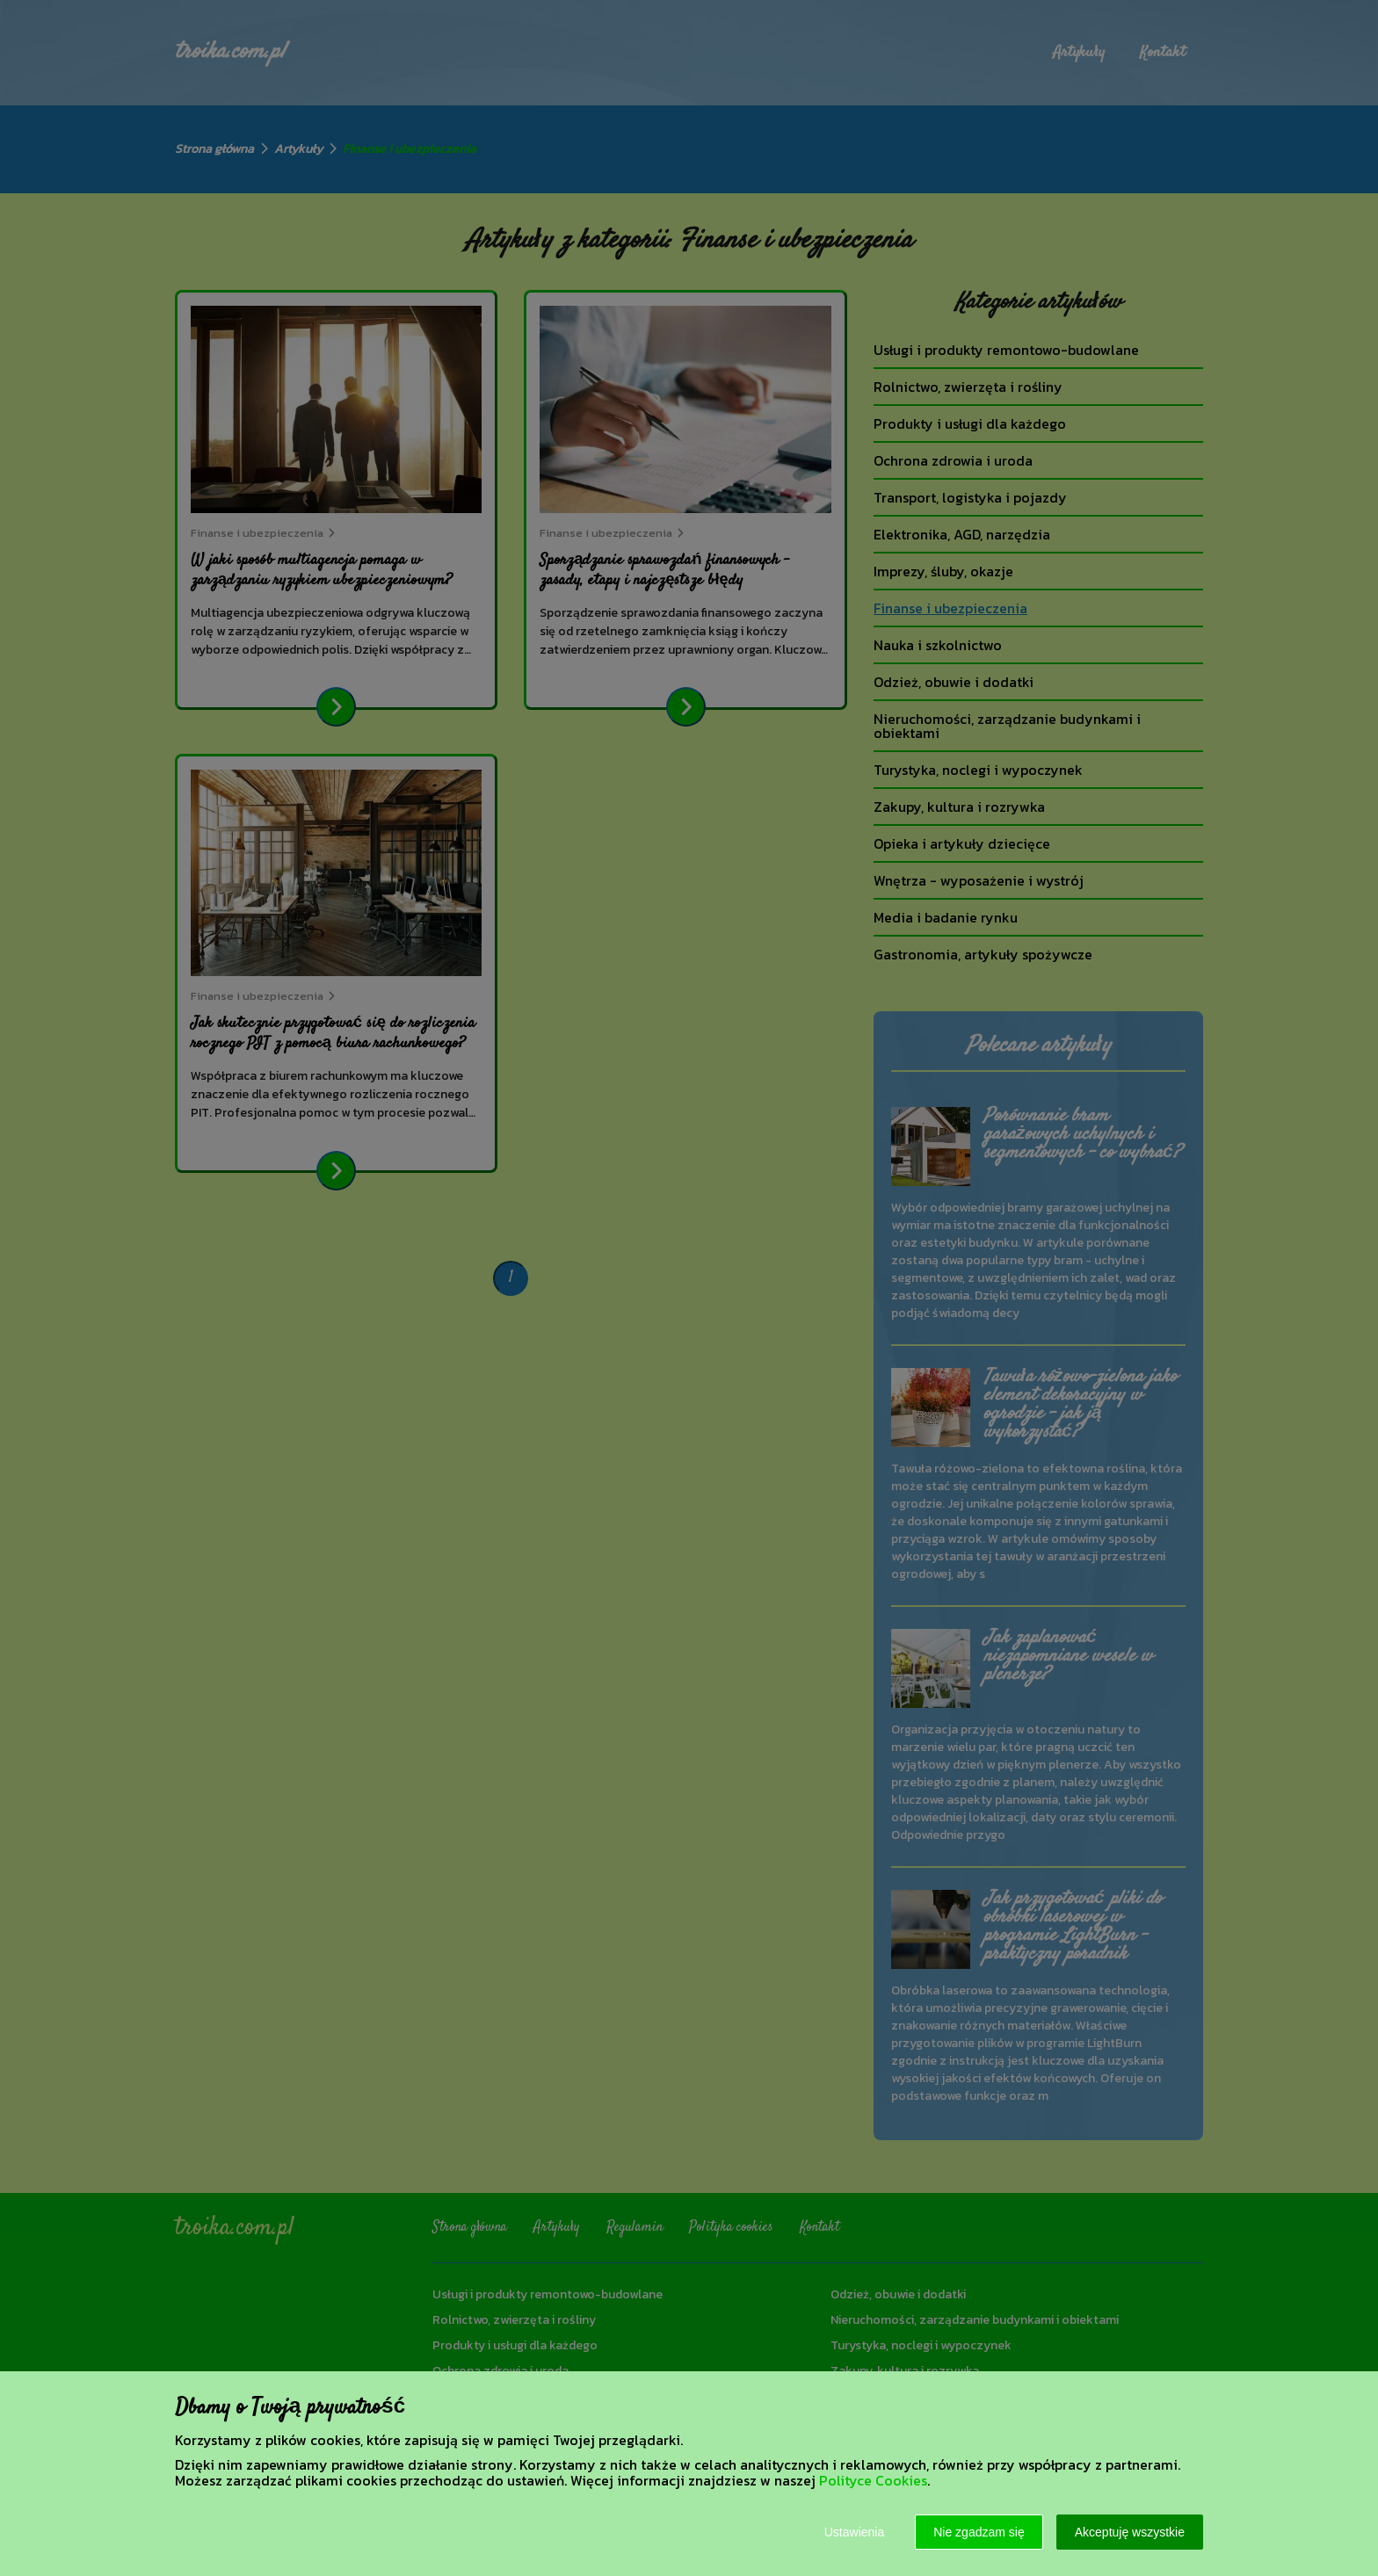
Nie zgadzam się (979, 2532)
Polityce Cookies (873, 2480)
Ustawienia (854, 2532)
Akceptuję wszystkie (1130, 2532)
